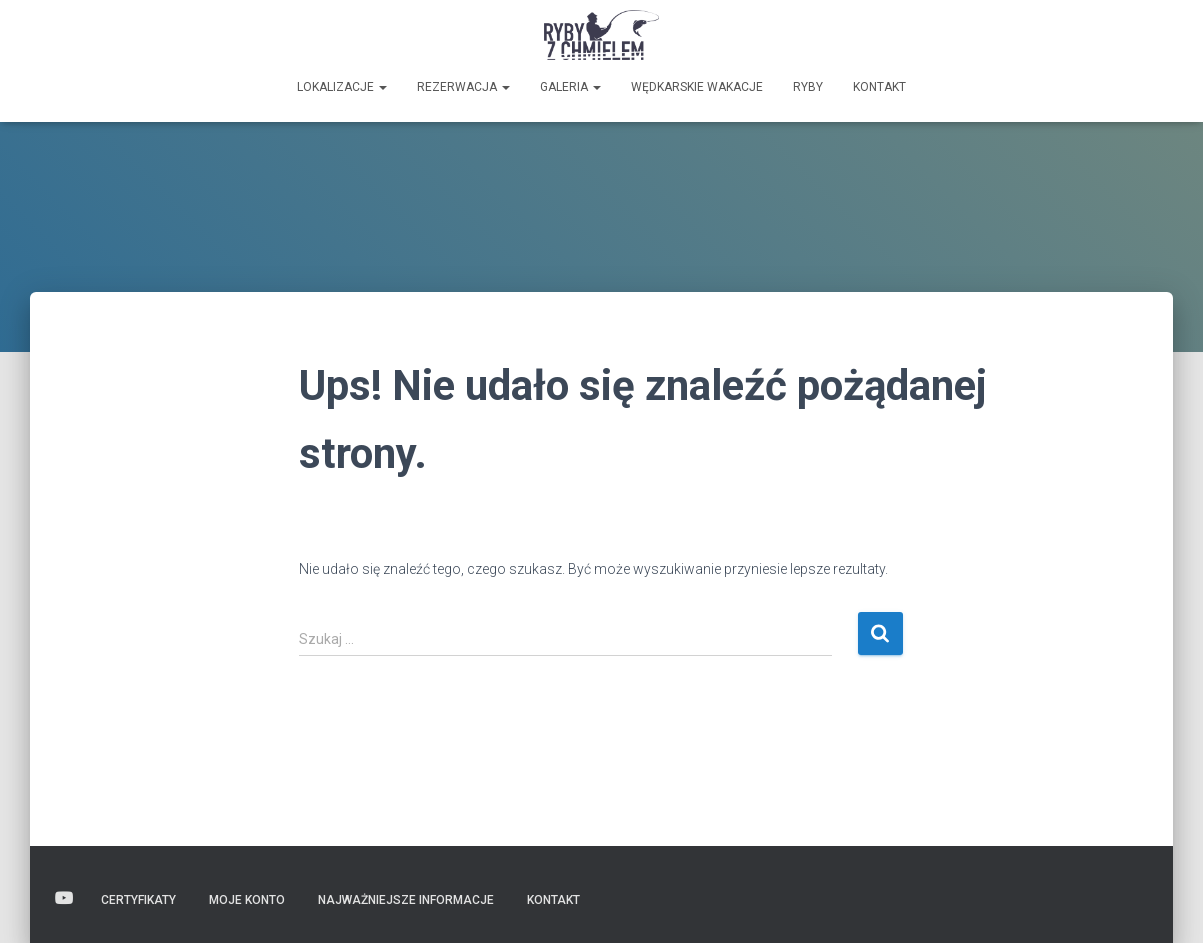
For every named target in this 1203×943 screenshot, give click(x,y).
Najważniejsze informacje (406, 900)
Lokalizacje (342, 87)
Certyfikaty (138, 900)
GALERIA (570, 87)
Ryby (808, 87)
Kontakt (879, 87)
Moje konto (247, 900)
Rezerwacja (463, 87)
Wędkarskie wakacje (697, 87)
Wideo (64, 899)
